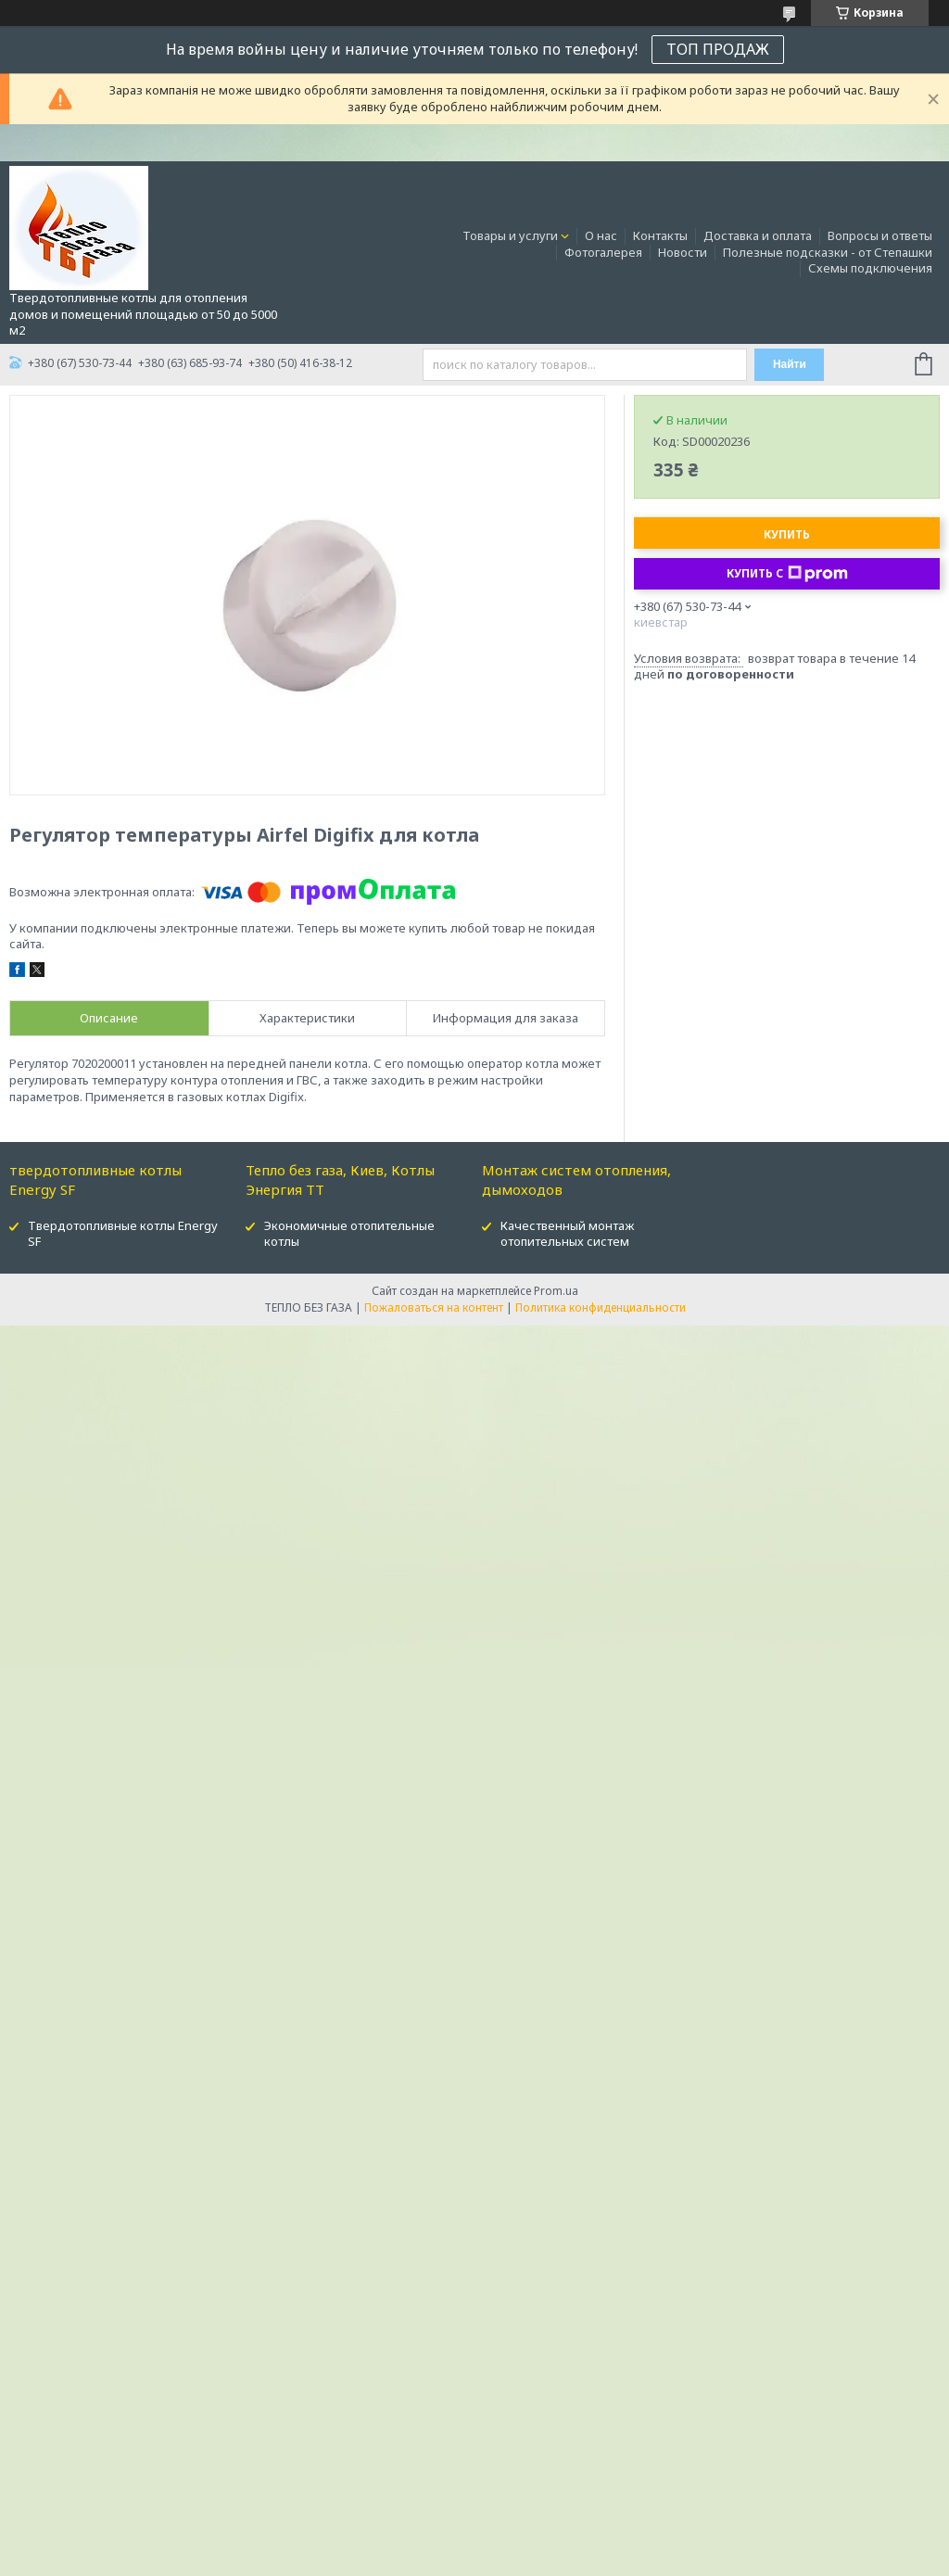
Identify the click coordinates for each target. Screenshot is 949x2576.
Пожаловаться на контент (433, 1307)
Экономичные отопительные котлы (349, 1233)
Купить (787, 534)
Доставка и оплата (757, 235)
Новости (682, 252)
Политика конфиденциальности (600, 1307)
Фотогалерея (603, 252)
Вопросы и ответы (880, 235)
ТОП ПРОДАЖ (717, 49)
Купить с (787, 573)
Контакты (660, 235)
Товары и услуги (510, 235)
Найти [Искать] (789, 364)
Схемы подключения (870, 268)
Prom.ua (556, 1291)
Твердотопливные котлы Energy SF (123, 1233)
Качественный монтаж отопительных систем (567, 1233)
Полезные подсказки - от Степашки (827, 252)
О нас (601, 235)
